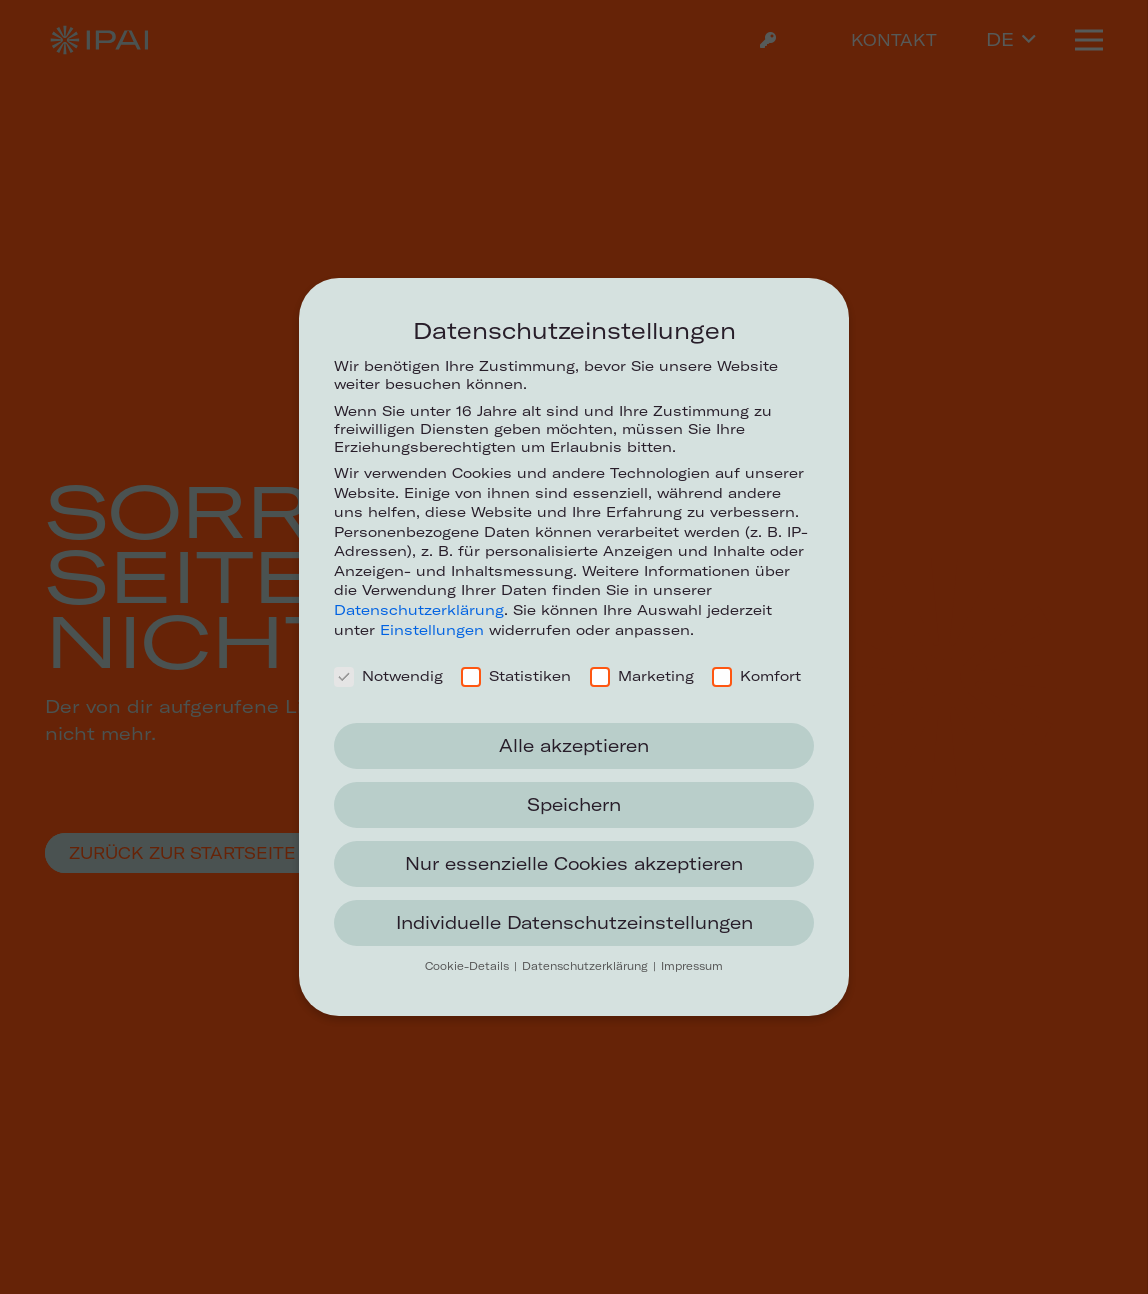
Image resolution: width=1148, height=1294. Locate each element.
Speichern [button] (574, 804)
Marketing (642, 676)
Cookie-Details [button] (468, 966)
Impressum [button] (692, 966)
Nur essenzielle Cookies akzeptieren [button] (574, 863)
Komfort (756, 676)
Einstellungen (432, 630)
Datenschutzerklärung (419, 610)
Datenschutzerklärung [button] (586, 966)
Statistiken (516, 676)
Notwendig (388, 676)
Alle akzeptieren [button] (574, 745)
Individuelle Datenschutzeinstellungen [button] (574, 922)
